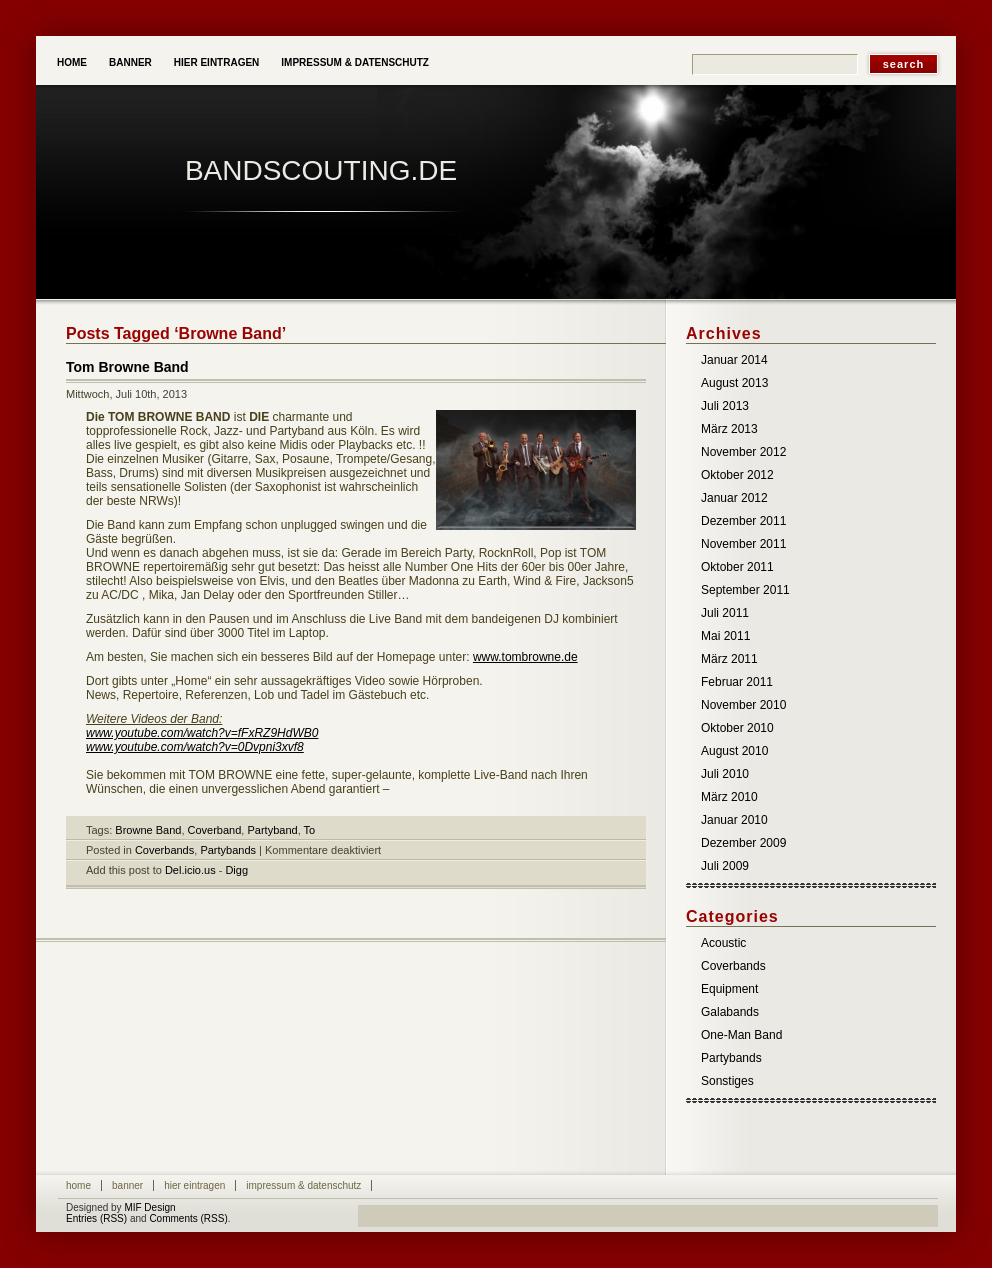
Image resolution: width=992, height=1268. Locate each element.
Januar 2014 (734, 360)
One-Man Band (741, 1035)
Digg (236, 870)
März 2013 (729, 429)
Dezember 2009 (743, 843)
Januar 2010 (734, 820)
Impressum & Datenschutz (355, 62)
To (310, 830)
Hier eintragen (217, 62)
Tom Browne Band (127, 367)
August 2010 (734, 751)
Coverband (215, 830)
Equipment (729, 989)
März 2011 (729, 659)
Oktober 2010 (737, 728)
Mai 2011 (725, 636)
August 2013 (734, 383)
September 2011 (745, 590)
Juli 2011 (725, 613)
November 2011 (743, 544)
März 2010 (729, 797)
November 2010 (743, 705)
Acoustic (723, 943)
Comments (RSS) (188, 1218)
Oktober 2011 (737, 567)
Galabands (730, 1012)
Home (72, 62)
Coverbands (164, 850)
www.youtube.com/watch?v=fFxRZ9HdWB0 (202, 733)
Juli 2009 (725, 866)
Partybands (228, 850)
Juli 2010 (725, 774)
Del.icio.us (190, 870)
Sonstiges (727, 1081)
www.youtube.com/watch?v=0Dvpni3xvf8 (195, 747)
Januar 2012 (734, 498)
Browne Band (148, 830)
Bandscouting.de (321, 170)
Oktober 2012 (737, 475)
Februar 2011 (737, 682)
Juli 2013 (725, 406)
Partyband (272, 830)
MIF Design (149, 1207)
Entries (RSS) (96, 1218)
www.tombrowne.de (525, 657)
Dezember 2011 (743, 521)
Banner (130, 62)
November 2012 (743, 452)
